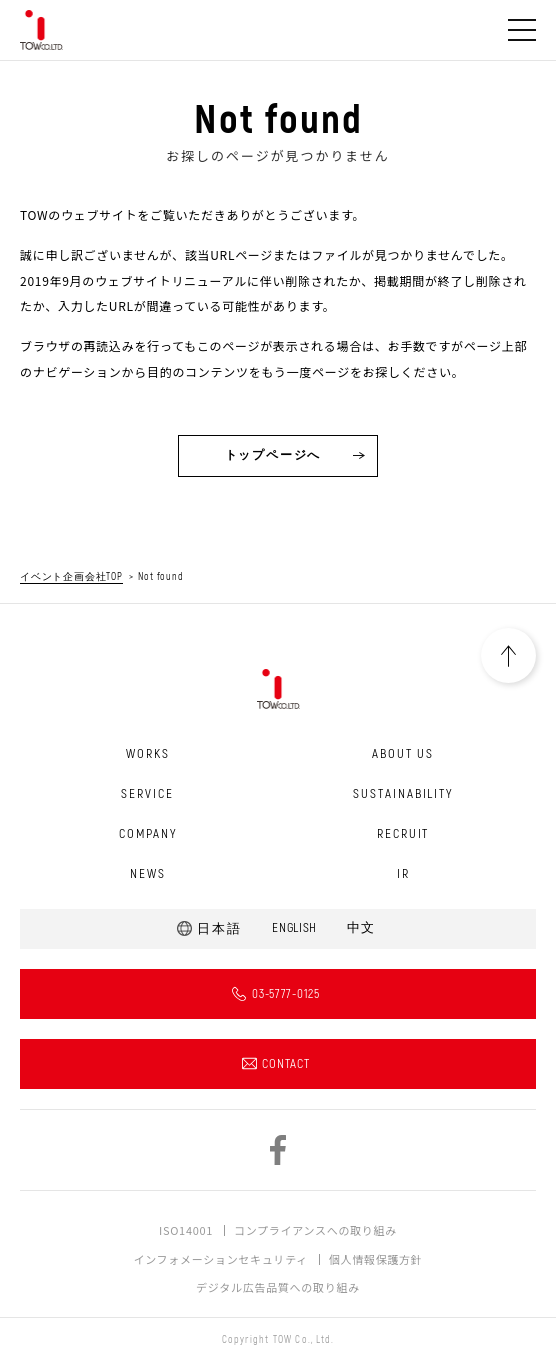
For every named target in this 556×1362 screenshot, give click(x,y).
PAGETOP (508, 655)
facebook (278, 1150)
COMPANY (148, 834)
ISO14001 (186, 1230)
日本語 (219, 929)
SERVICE (147, 794)
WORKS (148, 754)
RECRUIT (403, 834)
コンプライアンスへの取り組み (315, 1230)
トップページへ (273, 455)
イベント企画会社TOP (71, 577)
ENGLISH (294, 928)
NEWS (148, 874)
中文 (360, 928)
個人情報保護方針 (376, 1259)
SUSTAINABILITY (403, 794)
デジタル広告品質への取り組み (278, 1287)
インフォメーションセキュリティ (220, 1259)
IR (403, 874)
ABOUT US (403, 754)
